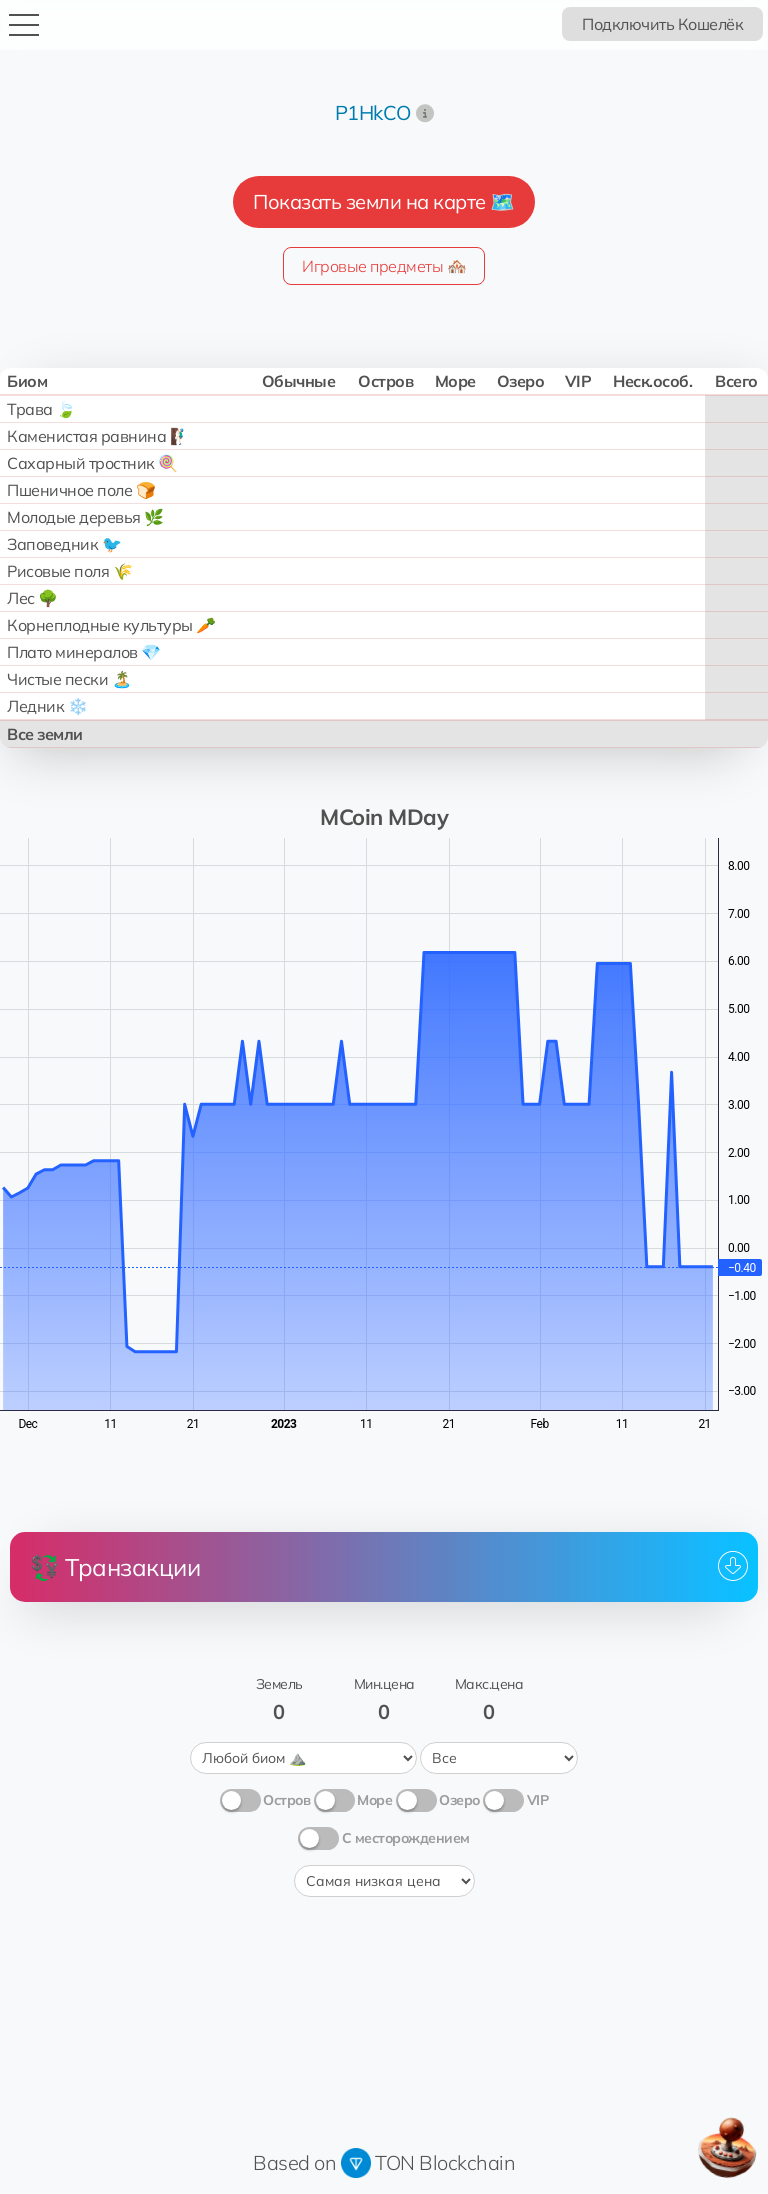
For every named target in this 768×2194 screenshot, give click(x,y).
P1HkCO (373, 112)
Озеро (459, 1800)
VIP (538, 1800)
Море (374, 1800)
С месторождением (406, 1838)
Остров (286, 1800)
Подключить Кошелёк (662, 24)
